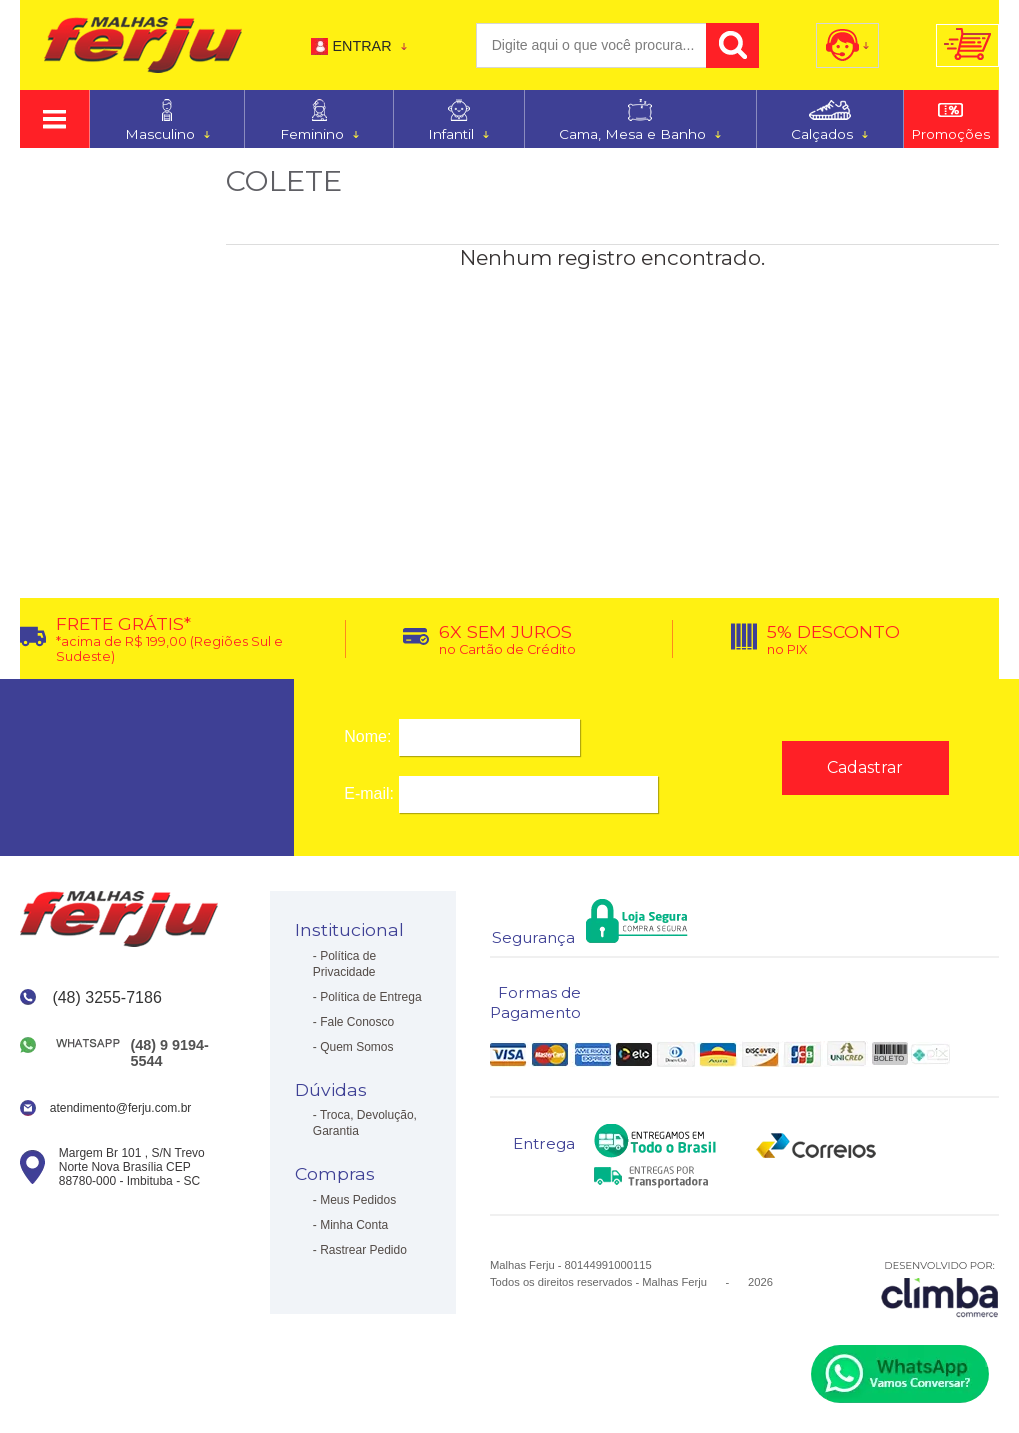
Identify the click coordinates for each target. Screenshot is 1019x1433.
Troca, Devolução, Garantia (365, 1123)
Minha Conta (354, 1225)
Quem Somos (356, 1047)
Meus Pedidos (358, 1200)
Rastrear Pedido (363, 1250)
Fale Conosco (357, 1022)
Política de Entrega (370, 997)
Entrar (361, 46)
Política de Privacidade (344, 964)
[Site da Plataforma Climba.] (940, 1288)
